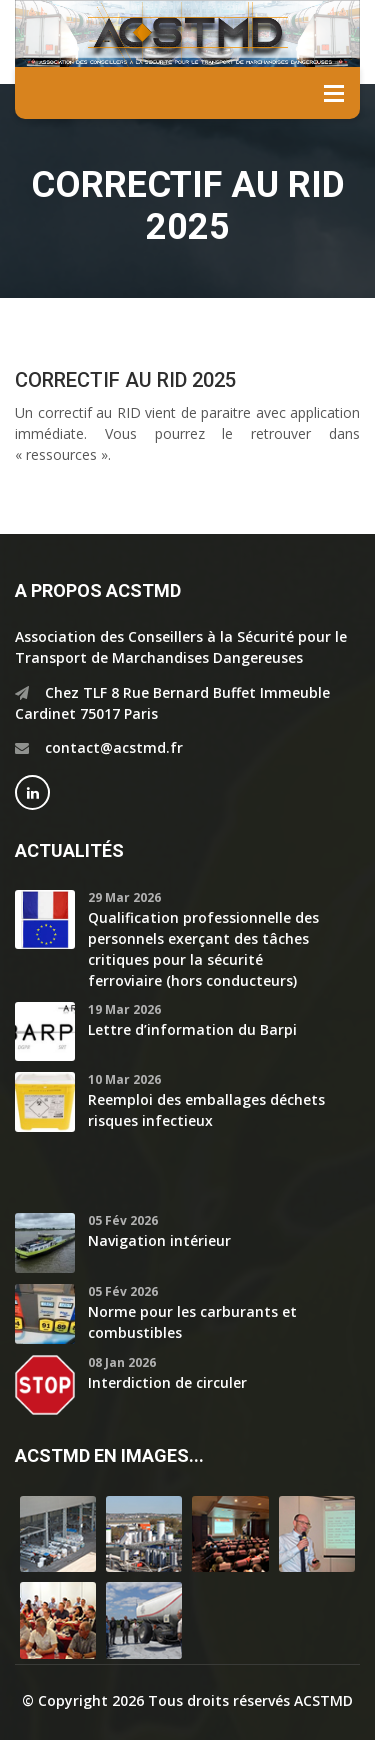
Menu (334, 93)
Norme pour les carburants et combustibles (192, 1322)
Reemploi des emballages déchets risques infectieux (206, 1110)
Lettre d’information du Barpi (192, 1029)
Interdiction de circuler (167, 1382)
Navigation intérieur (159, 1240)
